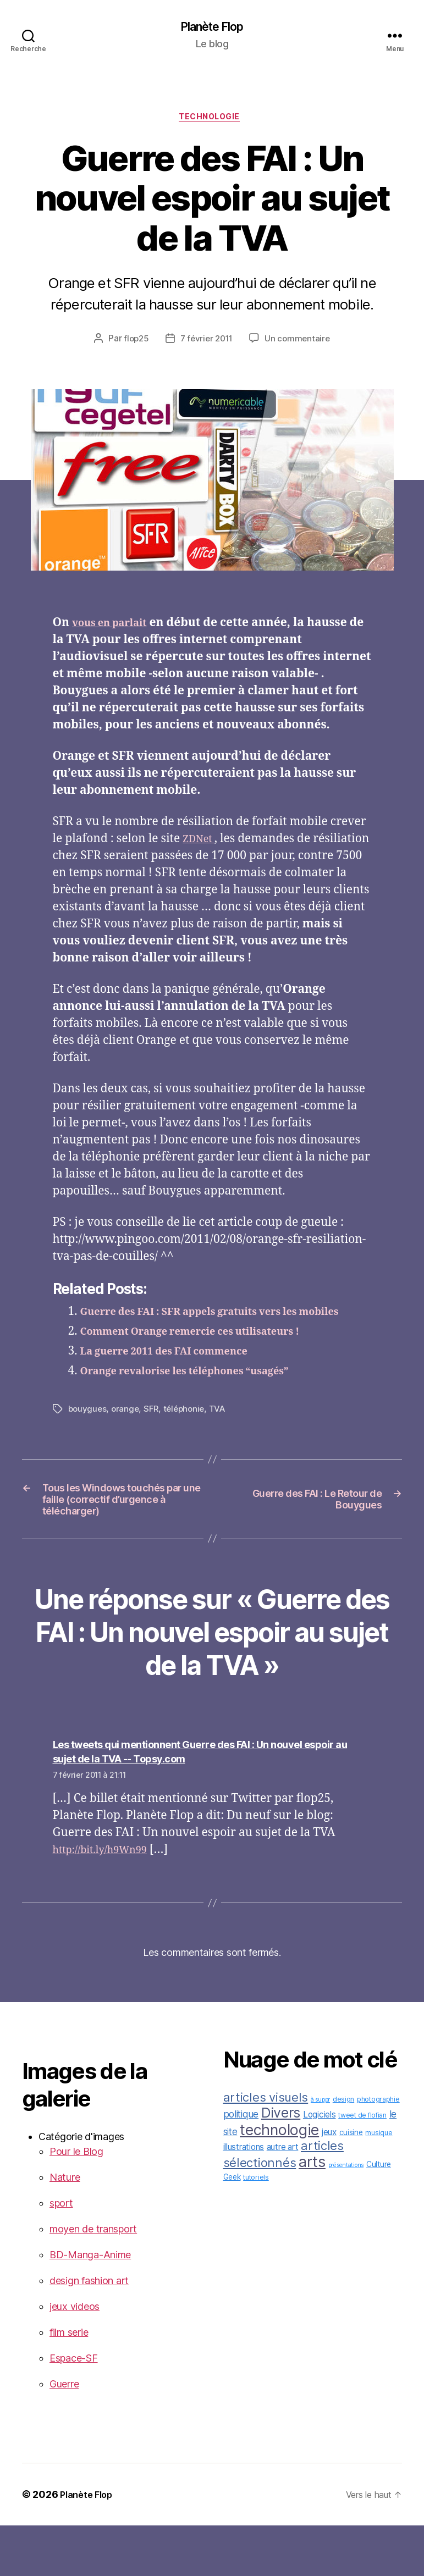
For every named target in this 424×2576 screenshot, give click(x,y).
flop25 (133, 343)
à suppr (320, 2150)
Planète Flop (212, 27)
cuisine (351, 2183)
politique (241, 2164)
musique (378, 2183)
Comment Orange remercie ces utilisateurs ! (208, 1353)
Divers (280, 2163)
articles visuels (266, 2148)
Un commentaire (300, 343)
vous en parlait (115, 627)
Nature (64, 2228)
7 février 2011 (206, 343)
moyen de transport (93, 2279)
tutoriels (256, 2228)
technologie (211, 121)
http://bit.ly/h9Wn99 (108, 1900)
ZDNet (201, 843)
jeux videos (74, 2357)
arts (312, 2212)
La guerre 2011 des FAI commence (178, 1373)
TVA (223, 1430)
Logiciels (319, 2165)
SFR (154, 1430)
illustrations (244, 2197)
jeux (329, 2182)
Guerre (64, 2434)
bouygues (88, 1430)
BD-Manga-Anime (90, 2305)
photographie (378, 2150)
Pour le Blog (76, 2202)
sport (61, 2253)
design (343, 2150)
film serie (68, 2383)
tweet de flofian (362, 2166)
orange (127, 1430)
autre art (283, 2197)
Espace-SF (73, 2408)
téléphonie (188, 1430)
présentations (346, 2215)
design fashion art (89, 2331)
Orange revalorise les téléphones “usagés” (202, 1392)
